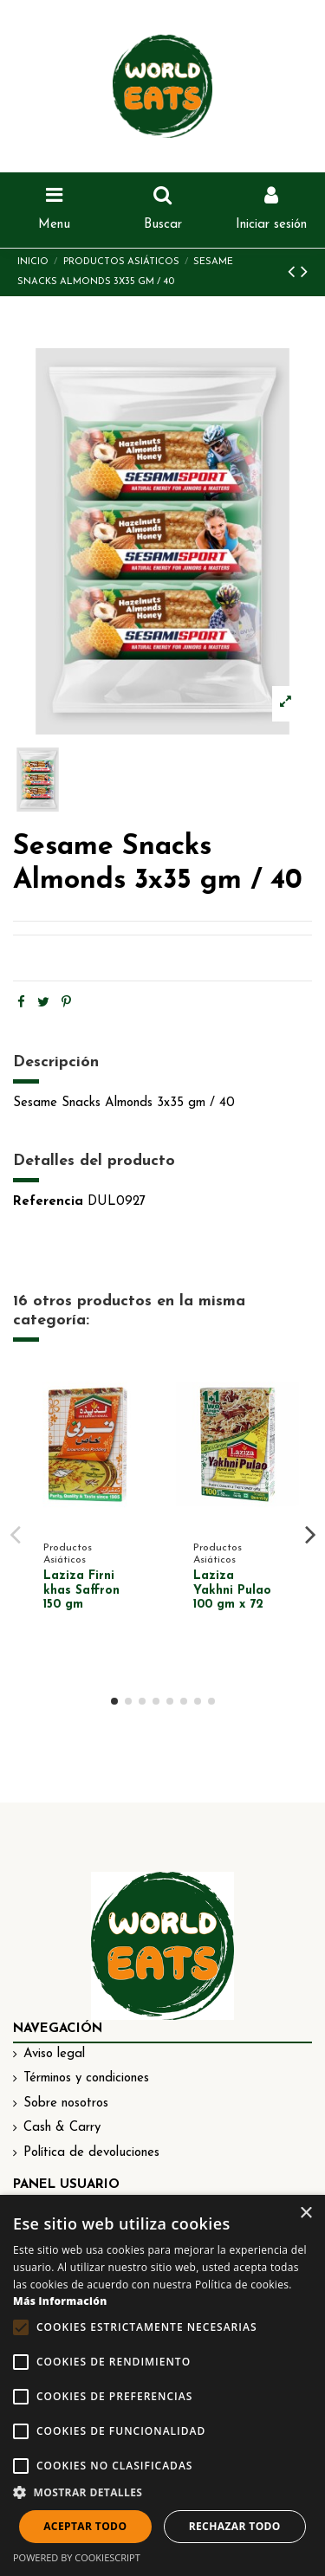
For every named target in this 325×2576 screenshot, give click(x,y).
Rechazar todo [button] (235, 2526)
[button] (162, 2493)
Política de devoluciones (91, 2152)
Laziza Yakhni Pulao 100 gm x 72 (232, 1591)
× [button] (305, 2213)
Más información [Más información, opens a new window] (60, 2301)
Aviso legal (54, 2054)
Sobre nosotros (65, 2103)
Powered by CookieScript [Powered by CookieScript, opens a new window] (76, 2557)
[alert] (162, 2385)
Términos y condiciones (86, 2078)
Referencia (48, 1201)
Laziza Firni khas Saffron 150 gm (81, 1591)
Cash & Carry (62, 2127)
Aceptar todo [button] (85, 2526)
